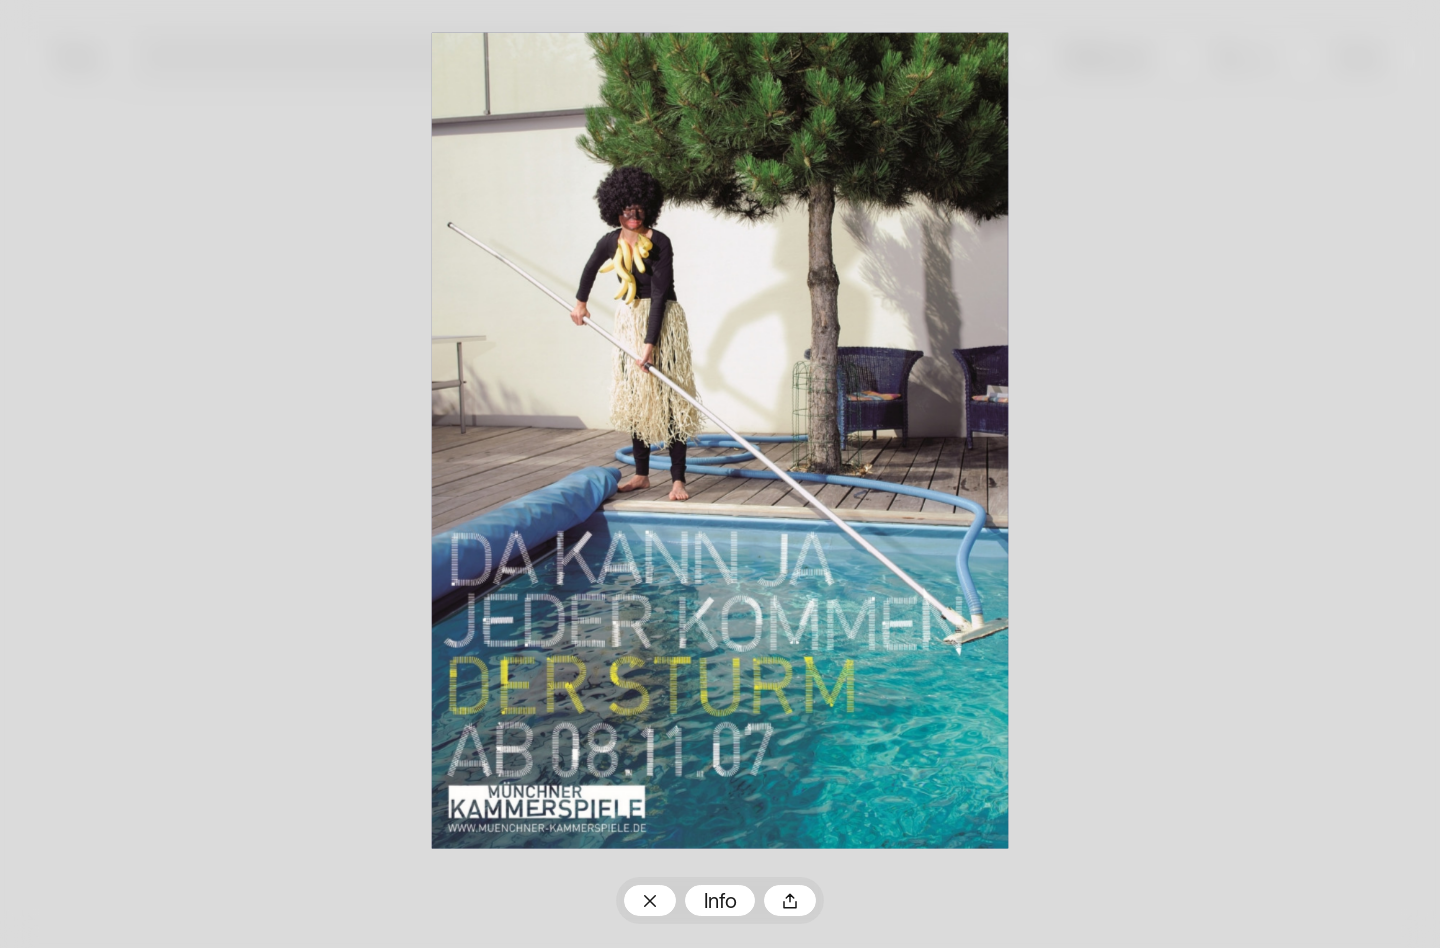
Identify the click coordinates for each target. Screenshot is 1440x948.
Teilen (790, 900)
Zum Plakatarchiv (650, 900)
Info (720, 902)
